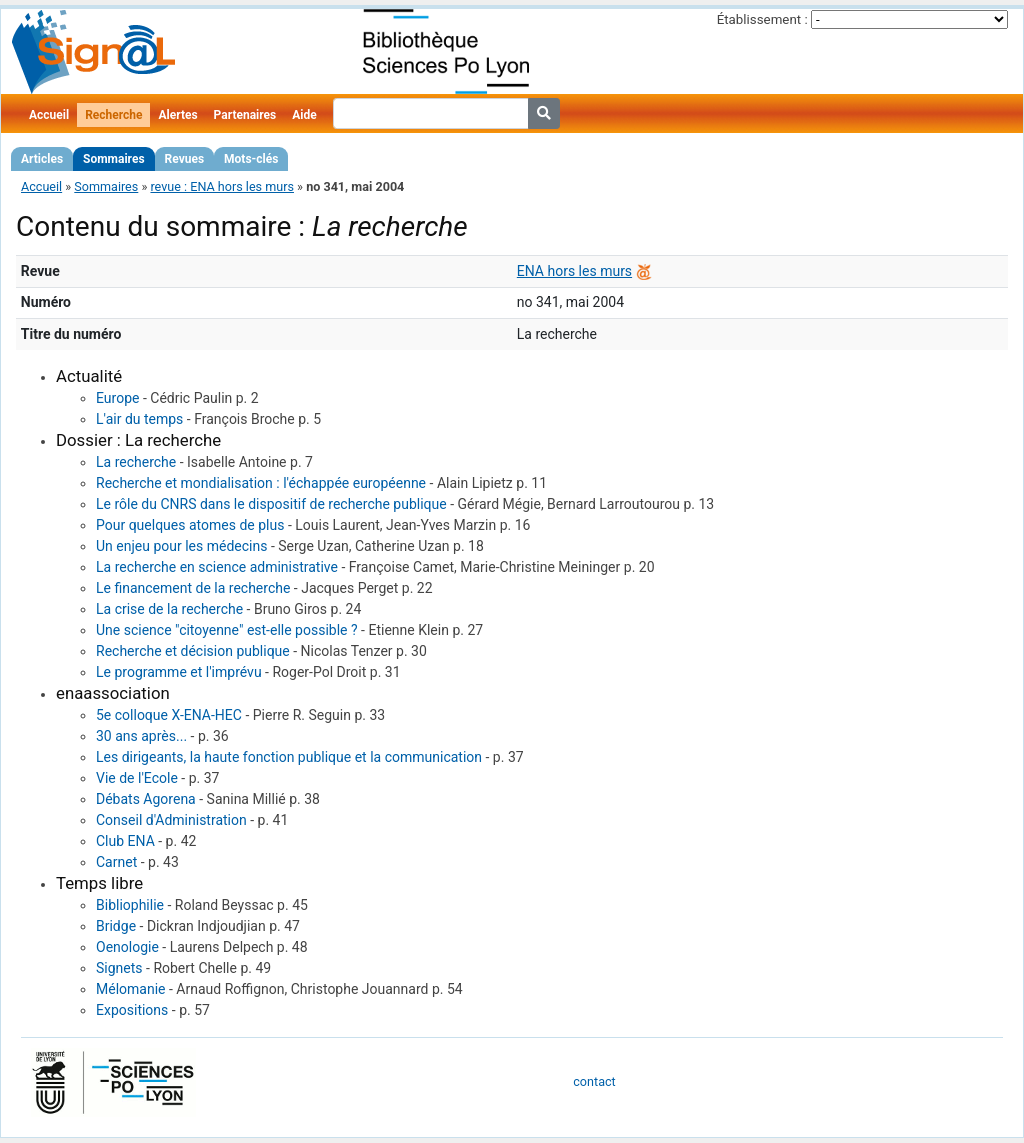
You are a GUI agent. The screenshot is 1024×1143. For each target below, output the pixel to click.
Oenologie (127, 947)
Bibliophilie (130, 905)
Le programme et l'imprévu (179, 672)
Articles (42, 159)
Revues (185, 159)
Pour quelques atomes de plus (190, 525)
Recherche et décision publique (193, 651)
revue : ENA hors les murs (222, 186)
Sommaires (113, 159)
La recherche (136, 462)
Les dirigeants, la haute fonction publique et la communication (289, 757)
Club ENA (125, 841)
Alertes (177, 115)
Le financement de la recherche (193, 588)
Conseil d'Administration (171, 820)
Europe (117, 398)
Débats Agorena (146, 799)
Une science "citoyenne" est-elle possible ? (227, 630)
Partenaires (245, 115)
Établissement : (762, 19)
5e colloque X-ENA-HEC (169, 715)
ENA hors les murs (574, 271)
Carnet (116, 862)
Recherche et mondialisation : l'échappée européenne (261, 483)
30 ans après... (141, 736)
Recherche (113, 115)
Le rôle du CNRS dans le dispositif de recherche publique (271, 504)
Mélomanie (131, 989)
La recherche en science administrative (217, 567)
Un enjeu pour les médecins (181, 546)
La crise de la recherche (169, 609)
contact (594, 1081)
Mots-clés (251, 159)
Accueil (49, 115)
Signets (119, 968)
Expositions (132, 1010)
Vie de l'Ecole (137, 778)
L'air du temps (139, 419)
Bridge (116, 926)
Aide (304, 115)
